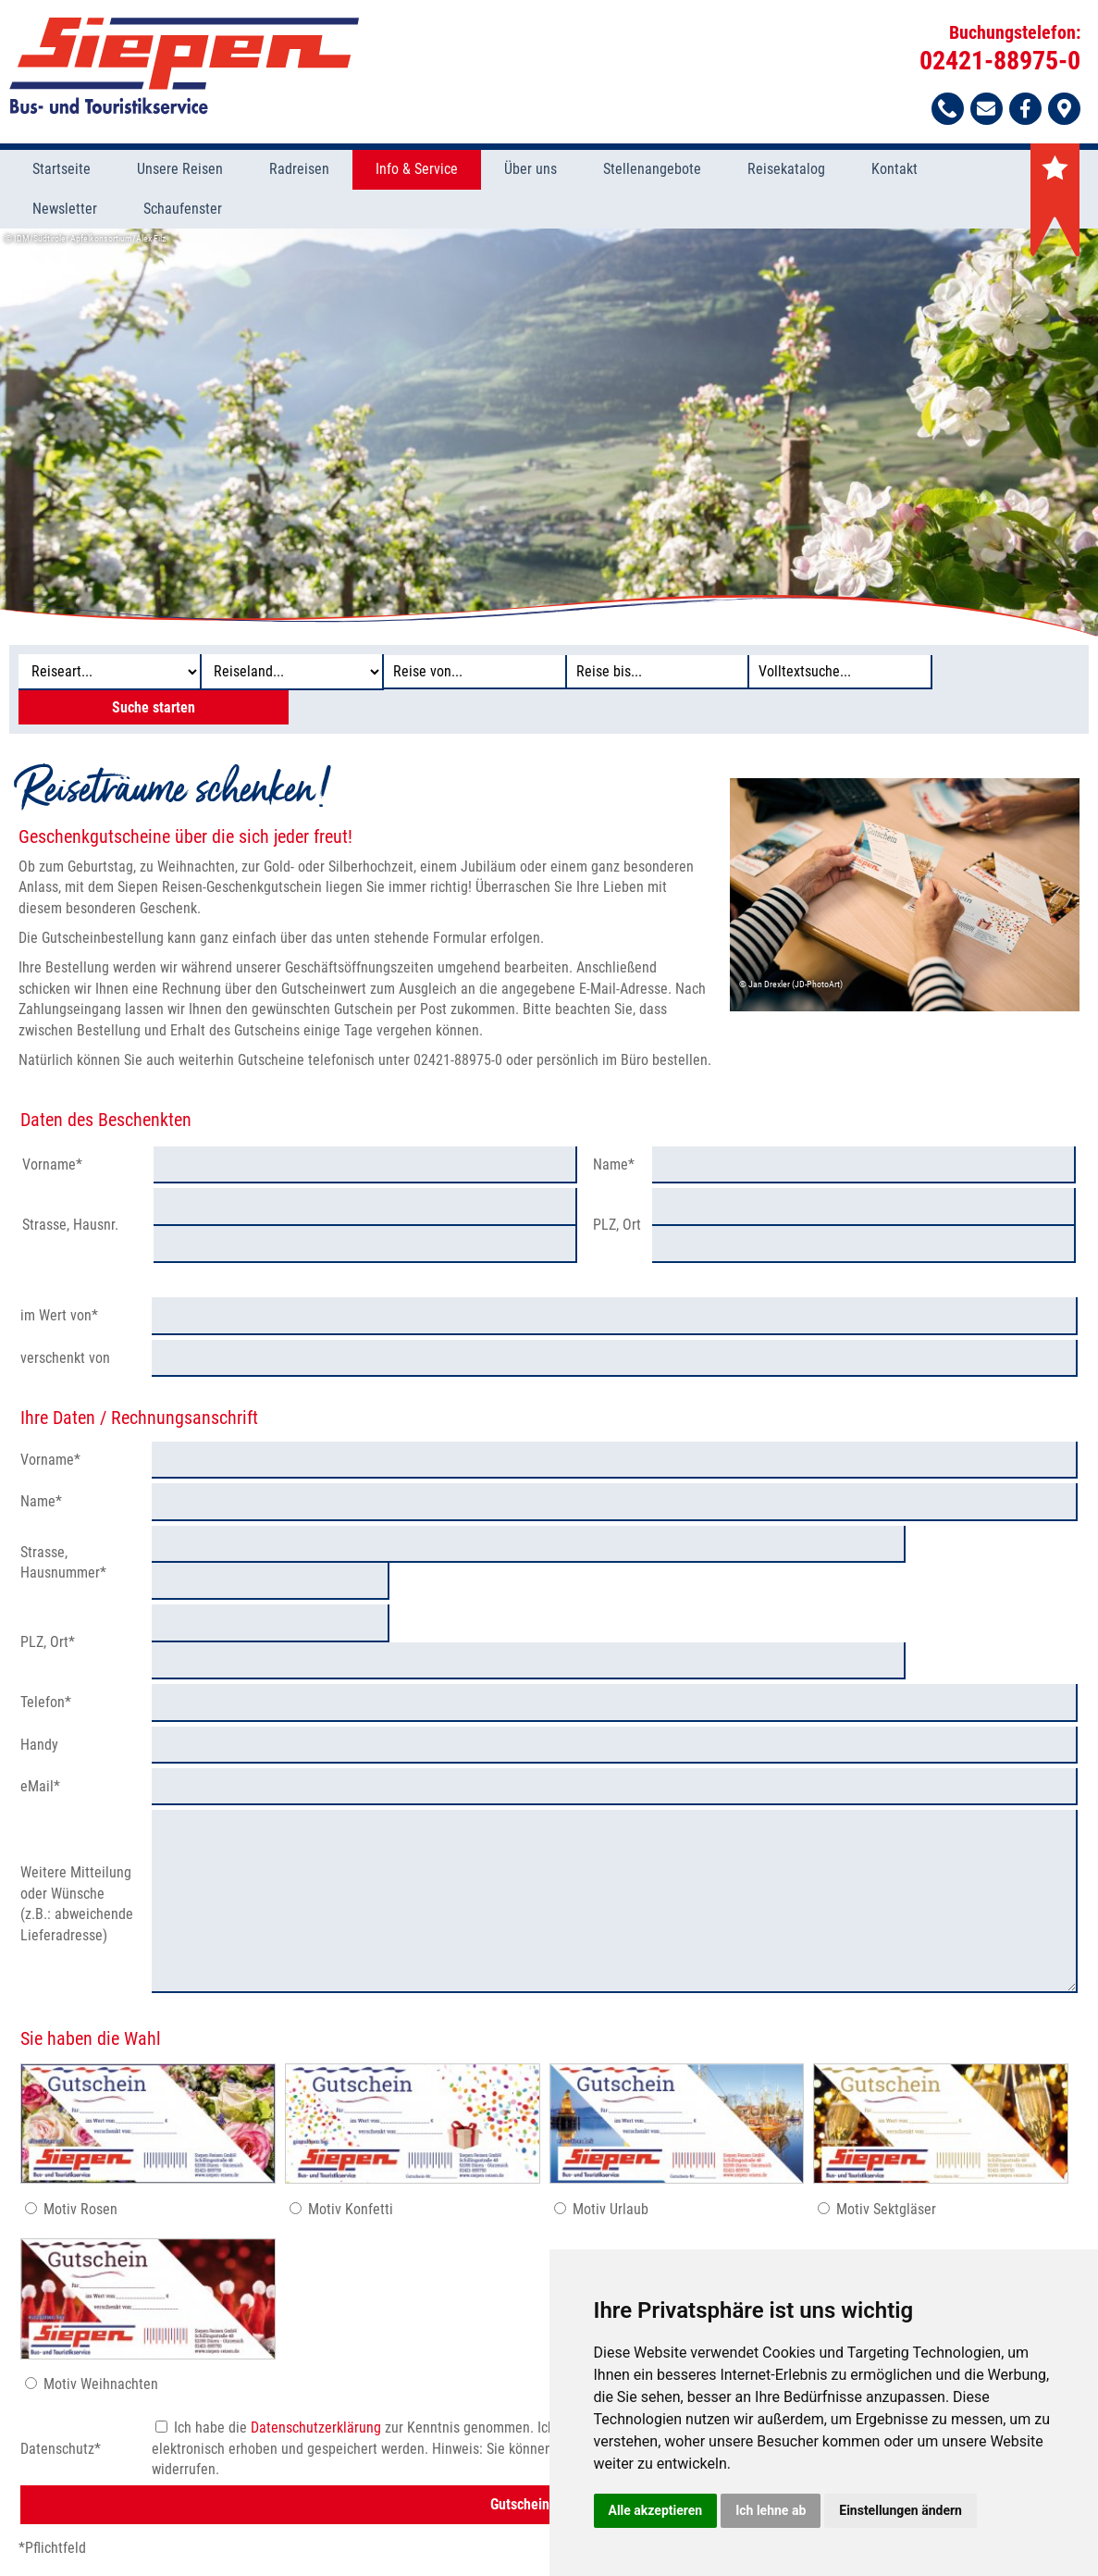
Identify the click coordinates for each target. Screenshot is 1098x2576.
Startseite (61, 171)
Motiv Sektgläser (886, 2105)
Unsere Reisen (180, 171)
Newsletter (64, 209)
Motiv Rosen (80, 2105)
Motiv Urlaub (610, 2105)
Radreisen (299, 171)
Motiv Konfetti (350, 2105)
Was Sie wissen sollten (249, 2525)
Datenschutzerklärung (316, 2325)
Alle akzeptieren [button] (656, 2510)
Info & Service (417, 171)
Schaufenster (182, 209)
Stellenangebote (652, 171)
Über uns (530, 171)
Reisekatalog (786, 171)
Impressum (518, 2525)
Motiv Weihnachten (100, 2281)
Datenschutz (366, 2525)
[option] (549, 433)
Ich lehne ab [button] (770, 2510)
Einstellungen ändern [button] (900, 2510)
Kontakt (894, 171)
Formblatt (444, 2525)
